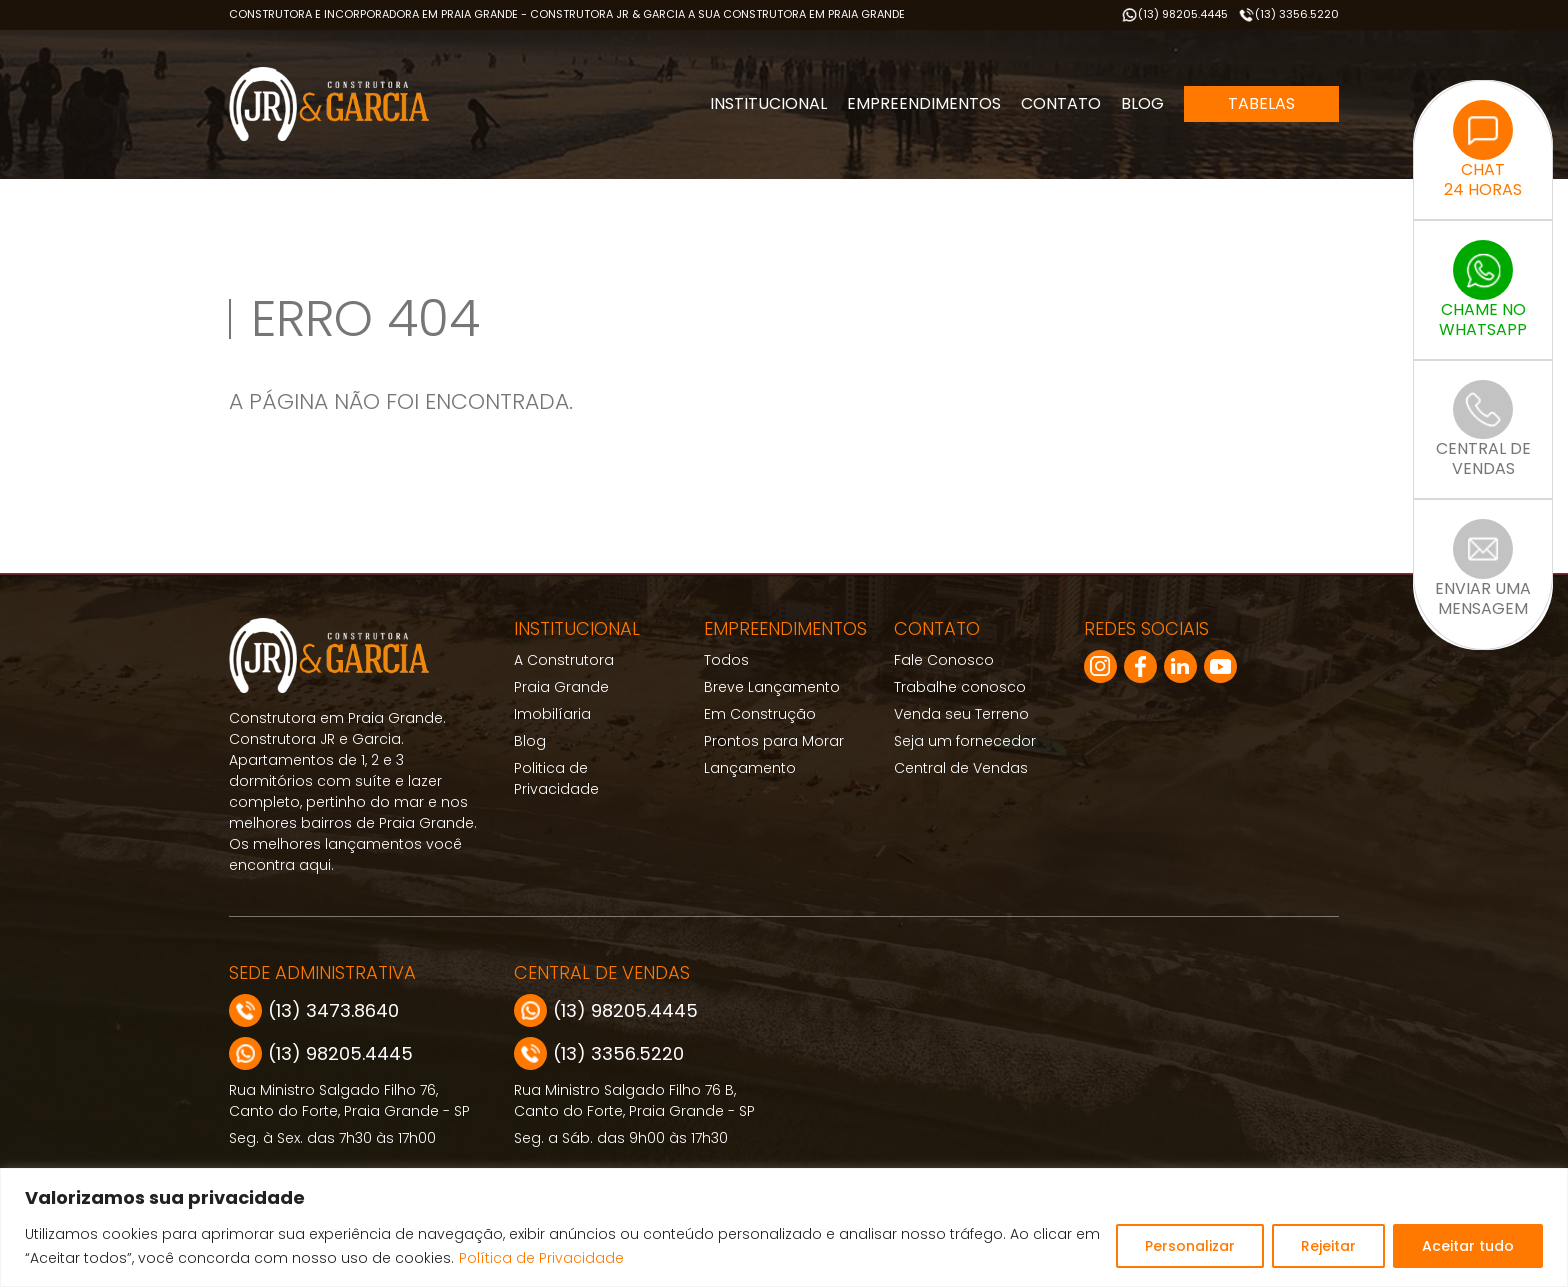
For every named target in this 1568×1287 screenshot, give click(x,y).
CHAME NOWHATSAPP (1483, 290)
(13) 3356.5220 (1288, 14)
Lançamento (750, 768)
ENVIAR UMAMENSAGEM (1483, 570)
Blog (1142, 103)
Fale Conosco (944, 660)
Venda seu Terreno (961, 714)
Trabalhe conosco (960, 687)
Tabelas (1261, 103)
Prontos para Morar (774, 741)
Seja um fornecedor (965, 741)
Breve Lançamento (772, 687)
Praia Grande (561, 687)
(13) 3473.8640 (314, 1010)
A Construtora (564, 660)
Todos (726, 660)
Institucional (768, 103)
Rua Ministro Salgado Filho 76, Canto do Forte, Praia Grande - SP (349, 1100)
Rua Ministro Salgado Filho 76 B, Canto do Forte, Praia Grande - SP (634, 1100)
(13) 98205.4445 (1174, 14)
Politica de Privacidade (556, 778)
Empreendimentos (924, 103)
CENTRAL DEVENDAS (1483, 430)
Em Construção (760, 714)
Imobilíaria (552, 714)
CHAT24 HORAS (1483, 150)
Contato (1061, 103)
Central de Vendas (961, 768)
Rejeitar (1328, 1246)
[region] (784, 1227)
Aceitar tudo (1468, 1246)
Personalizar (1190, 1246)
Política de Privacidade (541, 1258)
